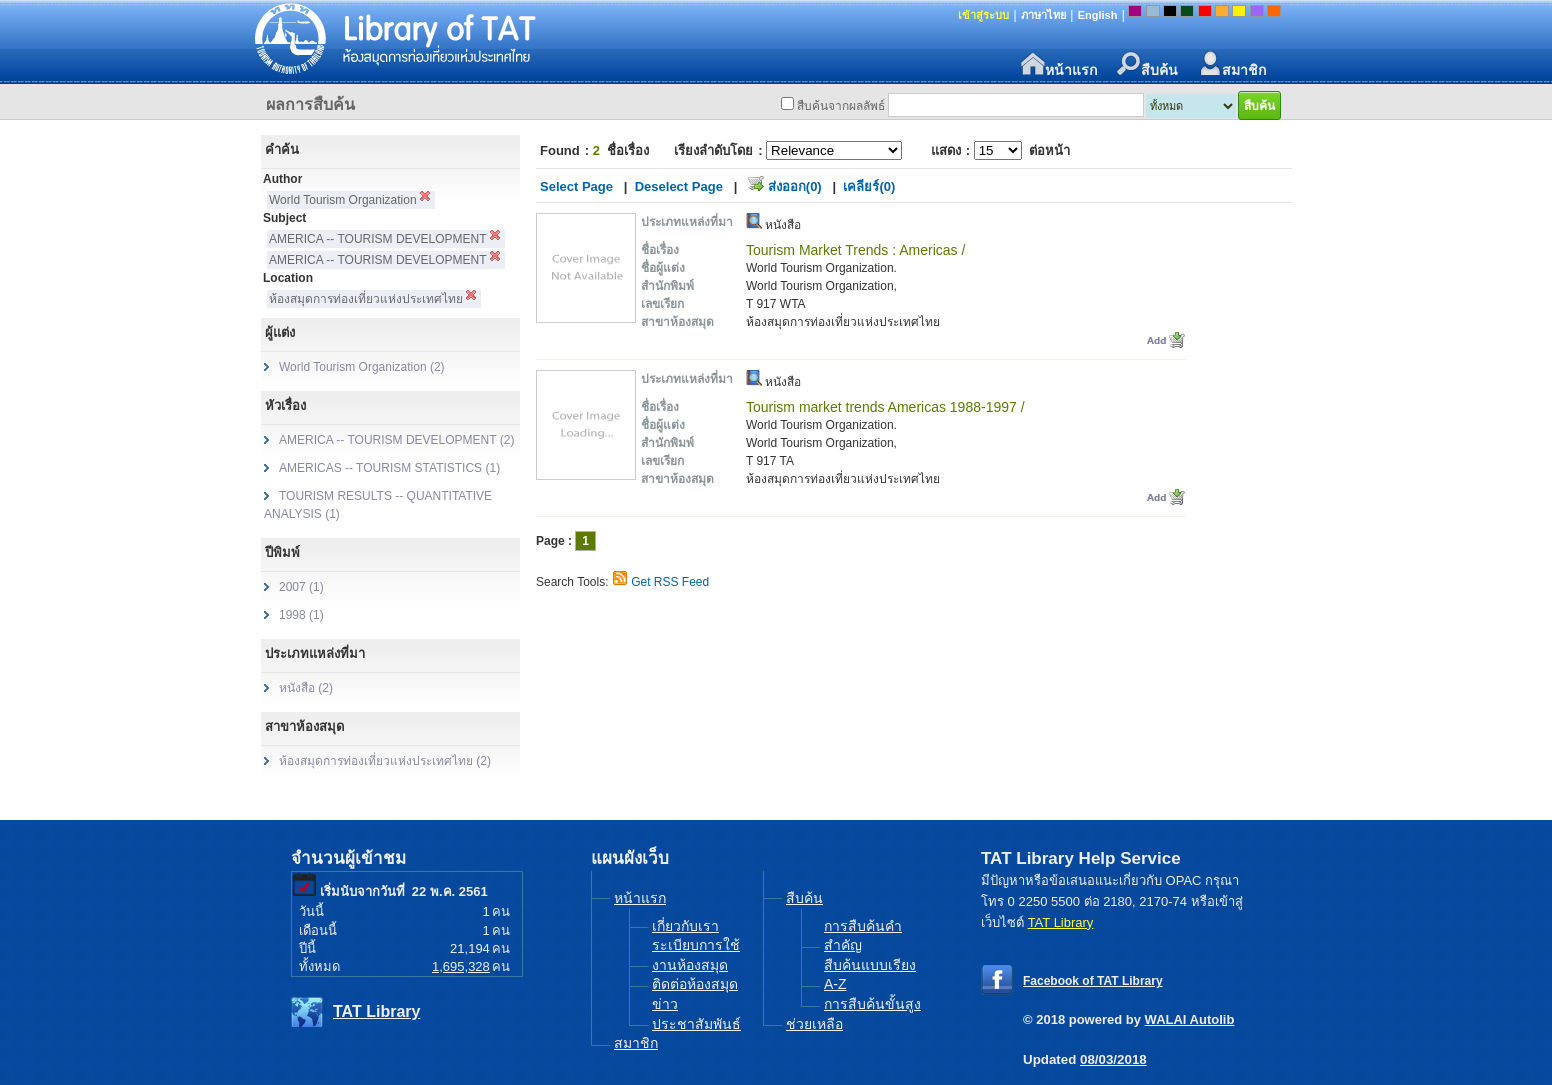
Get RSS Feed (670, 582)
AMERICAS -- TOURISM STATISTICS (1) (389, 468)
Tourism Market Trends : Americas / (855, 250)
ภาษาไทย (1043, 15)
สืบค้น (1147, 64)
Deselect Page (679, 186)
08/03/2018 (1113, 1059)
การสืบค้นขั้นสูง (872, 1004)
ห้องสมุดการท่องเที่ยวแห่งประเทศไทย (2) (385, 761)
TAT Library (376, 1011)
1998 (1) (301, 615)
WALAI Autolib (1190, 1019)
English (1098, 15)
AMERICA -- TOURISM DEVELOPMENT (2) (396, 440)
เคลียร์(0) (869, 186)
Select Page (576, 186)
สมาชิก (1232, 64)
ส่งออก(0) (795, 186)
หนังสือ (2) (306, 688)
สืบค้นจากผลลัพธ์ (841, 106)
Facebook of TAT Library (1093, 981)
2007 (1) (301, 587)
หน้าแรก (1059, 64)
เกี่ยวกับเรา (685, 926)
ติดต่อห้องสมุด (695, 984)
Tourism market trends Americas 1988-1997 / (885, 407)
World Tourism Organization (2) (362, 367)
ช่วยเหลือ (814, 1024)
